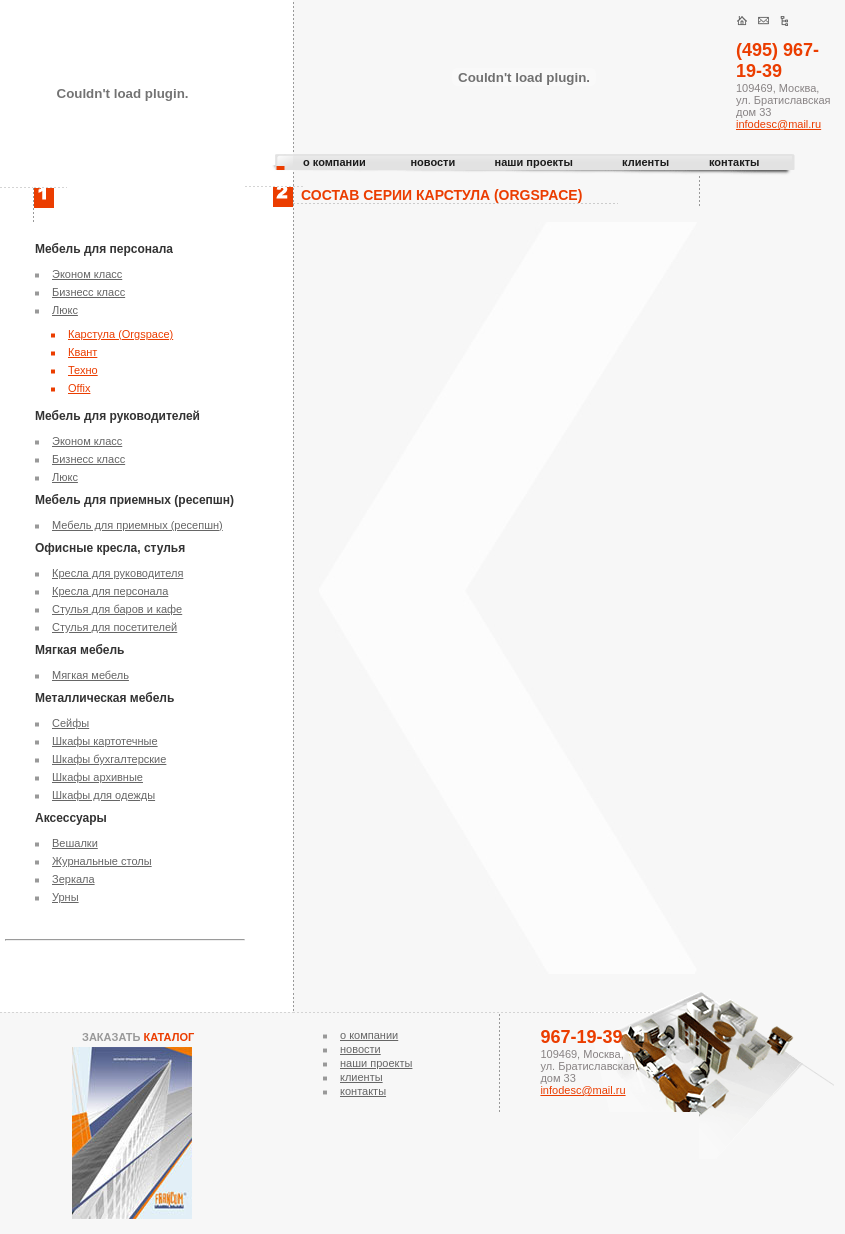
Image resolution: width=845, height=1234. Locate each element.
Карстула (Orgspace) (120, 334)
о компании (334, 162)
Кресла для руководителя (117, 573)
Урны (65, 897)
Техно (83, 370)
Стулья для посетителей (114, 627)
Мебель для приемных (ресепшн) (137, 525)
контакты (734, 162)
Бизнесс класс (88, 292)
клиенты (645, 162)
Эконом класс (87, 274)
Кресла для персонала (110, 591)
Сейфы (70, 723)
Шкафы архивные (97, 777)
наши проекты (534, 162)
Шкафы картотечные (105, 741)
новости (432, 162)
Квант (82, 352)
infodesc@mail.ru (778, 124)
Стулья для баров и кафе (117, 609)
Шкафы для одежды (103, 795)
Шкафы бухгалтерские (109, 759)
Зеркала (73, 879)
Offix (79, 388)
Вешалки (75, 843)
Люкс (65, 310)
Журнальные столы (102, 861)
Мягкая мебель (90, 675)
